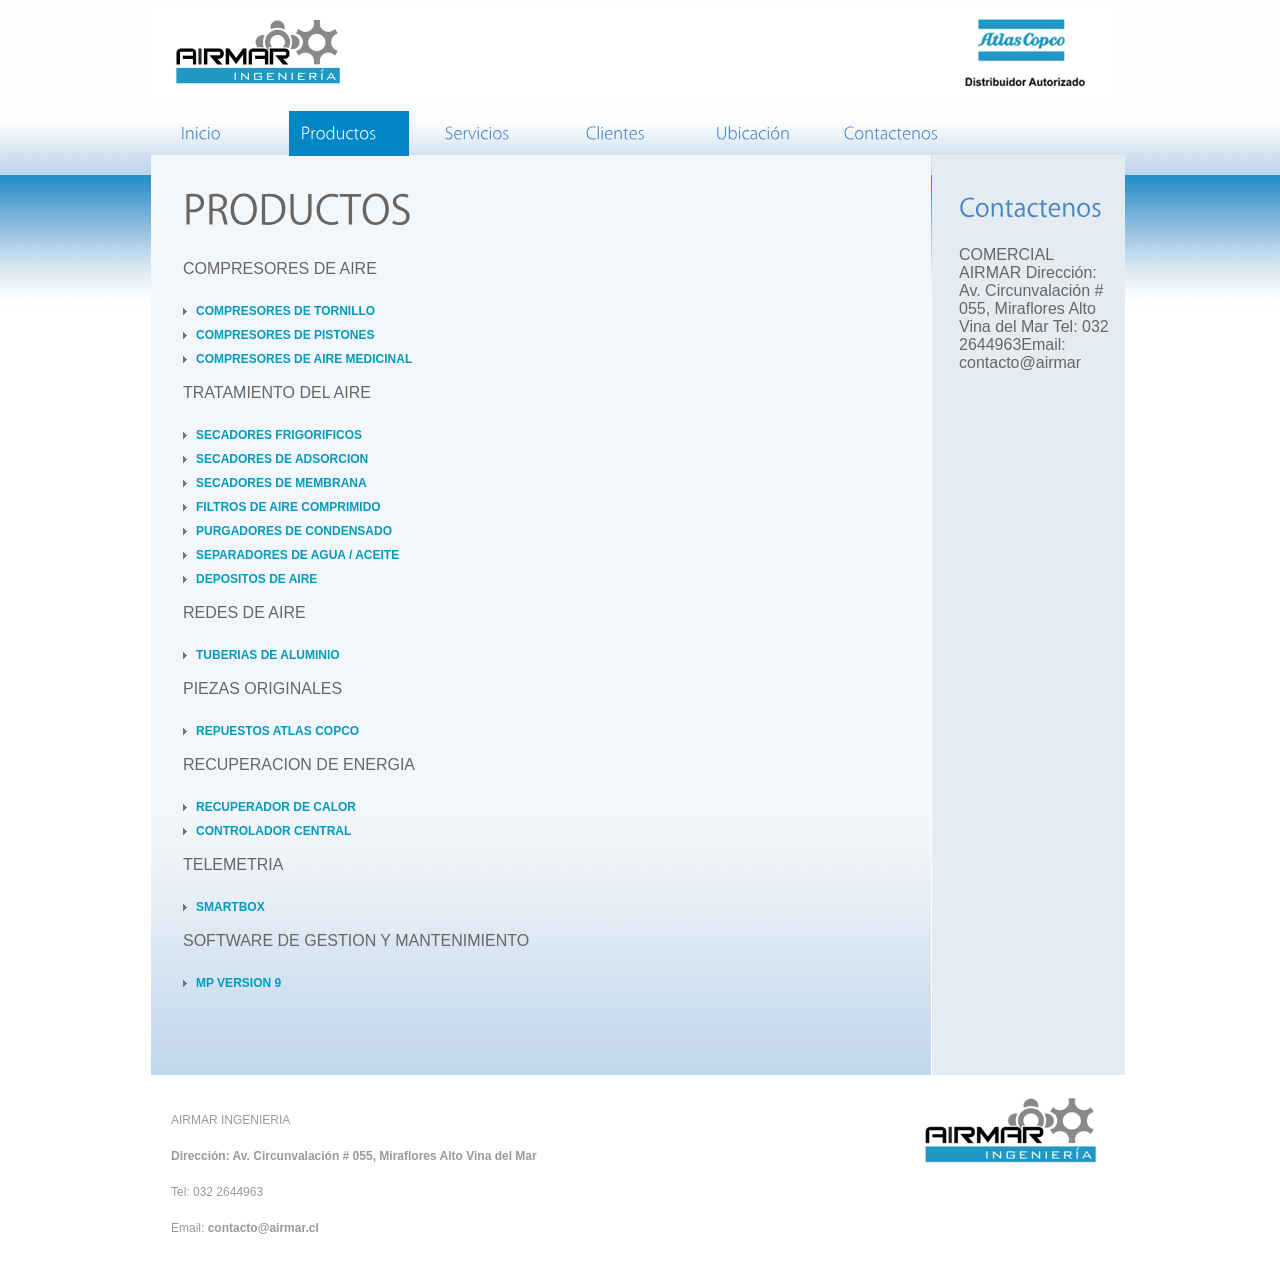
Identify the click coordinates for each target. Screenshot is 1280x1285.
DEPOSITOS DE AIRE (256, 579)
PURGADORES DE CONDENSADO (294, 531)
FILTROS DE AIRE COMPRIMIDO (288, 507)
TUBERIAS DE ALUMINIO (268, 655)
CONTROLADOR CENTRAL (273, 831)
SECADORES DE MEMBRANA (281, 483)
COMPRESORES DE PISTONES (285, 335)
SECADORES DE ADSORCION (282, 459)
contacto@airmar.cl (263, 1228)
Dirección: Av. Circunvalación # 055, (275, 1156)
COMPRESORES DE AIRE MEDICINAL (304, 359)
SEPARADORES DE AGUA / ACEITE (297, 555)
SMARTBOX (230, 907)
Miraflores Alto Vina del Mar (457, 1156)
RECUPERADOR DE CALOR (276, 807)
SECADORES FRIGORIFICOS (279, 435)
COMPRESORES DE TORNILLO (285, 311)
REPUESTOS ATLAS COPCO (277, 731)
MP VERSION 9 (238, 983)
